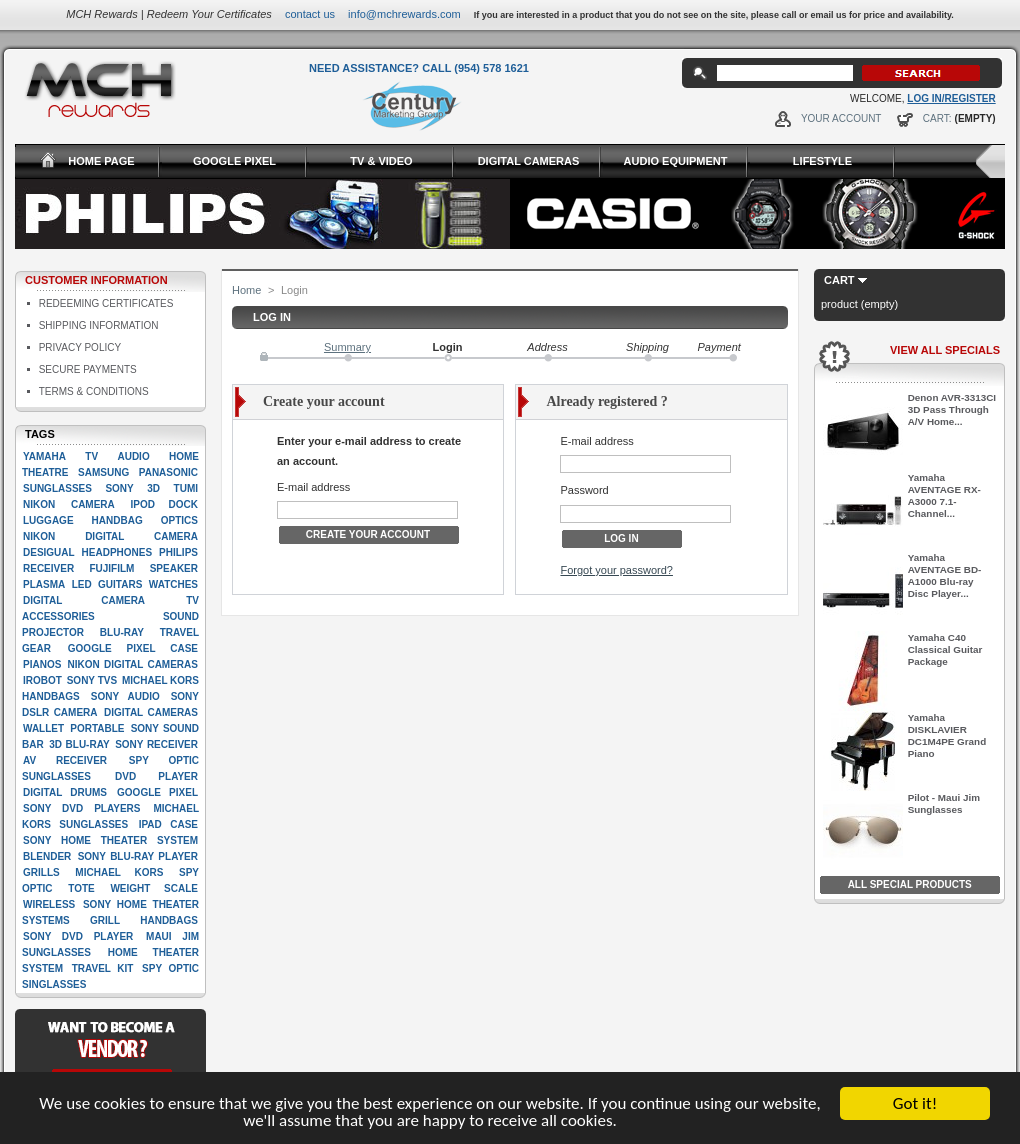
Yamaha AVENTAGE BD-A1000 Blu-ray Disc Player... (945, 575)
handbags (169, 920)
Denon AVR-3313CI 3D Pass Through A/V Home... (952, 409)
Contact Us (310, 14)
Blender (47, 856)
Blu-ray (122, 632)
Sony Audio (125, 696)
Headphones (117, 552)
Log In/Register (951, 98)
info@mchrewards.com (404, 14)
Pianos (42, 664)
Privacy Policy (80, 347)
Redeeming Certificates (106, 303)
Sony (119, 488)
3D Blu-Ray (79, 744)
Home (246, 290)
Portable (97, 728)
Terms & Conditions (94, 391)
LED (82, 584)
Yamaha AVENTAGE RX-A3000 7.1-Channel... (944, 495)
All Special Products (910, 884)
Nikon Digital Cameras (133, 664)
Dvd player (156, 776)
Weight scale (154, 888)
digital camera (84, 600)
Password (584, 490)
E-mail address (313, 487)
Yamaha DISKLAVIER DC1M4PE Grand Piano (947, 735)
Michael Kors (119, 872)
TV (91, 456)
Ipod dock (164, 504)
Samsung (103, 472)
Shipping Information (99, 325)
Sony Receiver (156, 744)
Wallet (43, 728)
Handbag (117, 520)
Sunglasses (57, 488)
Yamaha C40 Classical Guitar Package (945, 649)
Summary (347, 347)
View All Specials (945, 350)
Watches (173, 584)
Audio (133, 456)
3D (153, 488)
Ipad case (168, 824)
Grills (41, 872)
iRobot (42, 680)
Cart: (937, 118)
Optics (179, 520)
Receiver (48, 568)
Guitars (120, 584)
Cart (839, 280)
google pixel (157, 792)
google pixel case (133, 648)
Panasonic (168, 472)
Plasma (44, 584)
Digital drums (65, 792)
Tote (81, 888)
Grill (105, 920)
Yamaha (44, 456)
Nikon (39, 504)
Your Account (841, 118)
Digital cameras (151, 712)
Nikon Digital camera (110, 536)
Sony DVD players (81, 808)
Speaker (174, 568)
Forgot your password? (616, 570)
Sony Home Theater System (110, 840)
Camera (93, 504)
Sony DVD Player (78, 936)
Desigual (49, 552)
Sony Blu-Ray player (138, 856)
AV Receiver (65, 760)
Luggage (48, 520)
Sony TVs (92, 680)
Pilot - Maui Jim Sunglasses (944, 803)
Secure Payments (88, 369)
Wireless (49, 904)
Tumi (186, 488)
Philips (178, 552)
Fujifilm (111, 568)
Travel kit (103, 968)
